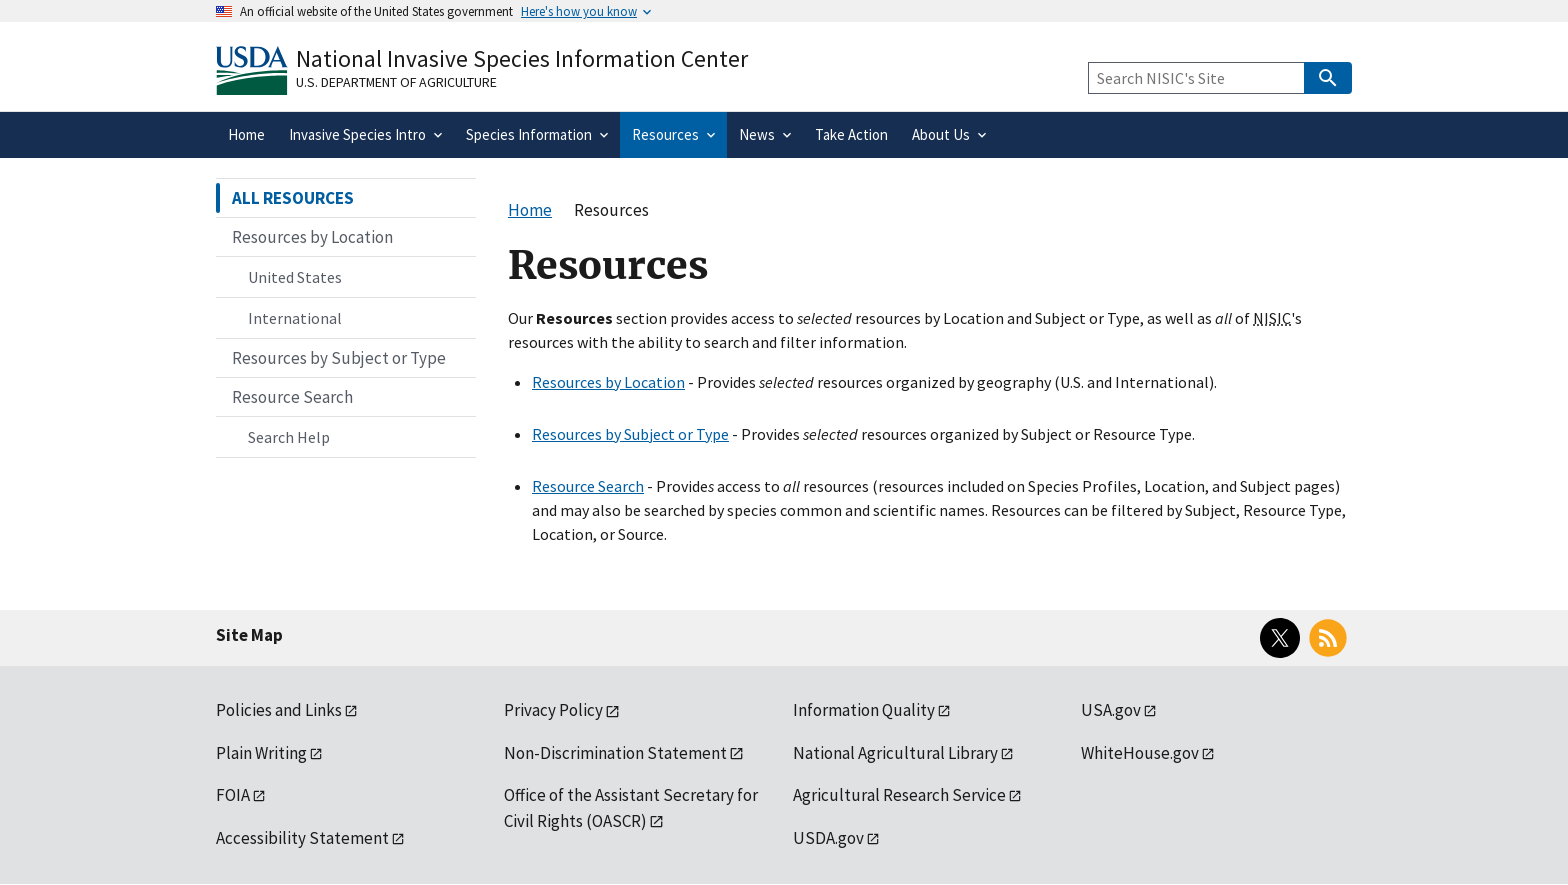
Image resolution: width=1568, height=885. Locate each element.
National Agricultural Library (895, 753)
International (295, 318)
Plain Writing (261, 753)
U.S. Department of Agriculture (396, 82)
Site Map (249, 635)
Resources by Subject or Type (630, 434)
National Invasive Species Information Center (522, 58)
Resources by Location (608, 382)
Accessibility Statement (302, 838)
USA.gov (1111, 710)
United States (295, 277)
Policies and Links (279, 710)
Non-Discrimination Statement (615, 753)
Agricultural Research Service (899, 795)
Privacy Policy (553, 710)
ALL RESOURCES (293, 198)
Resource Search (588, 486)
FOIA (233, 795)
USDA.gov (828, 838)
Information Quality (864, 710)
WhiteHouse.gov (1140, 753)
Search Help (289, 437)
